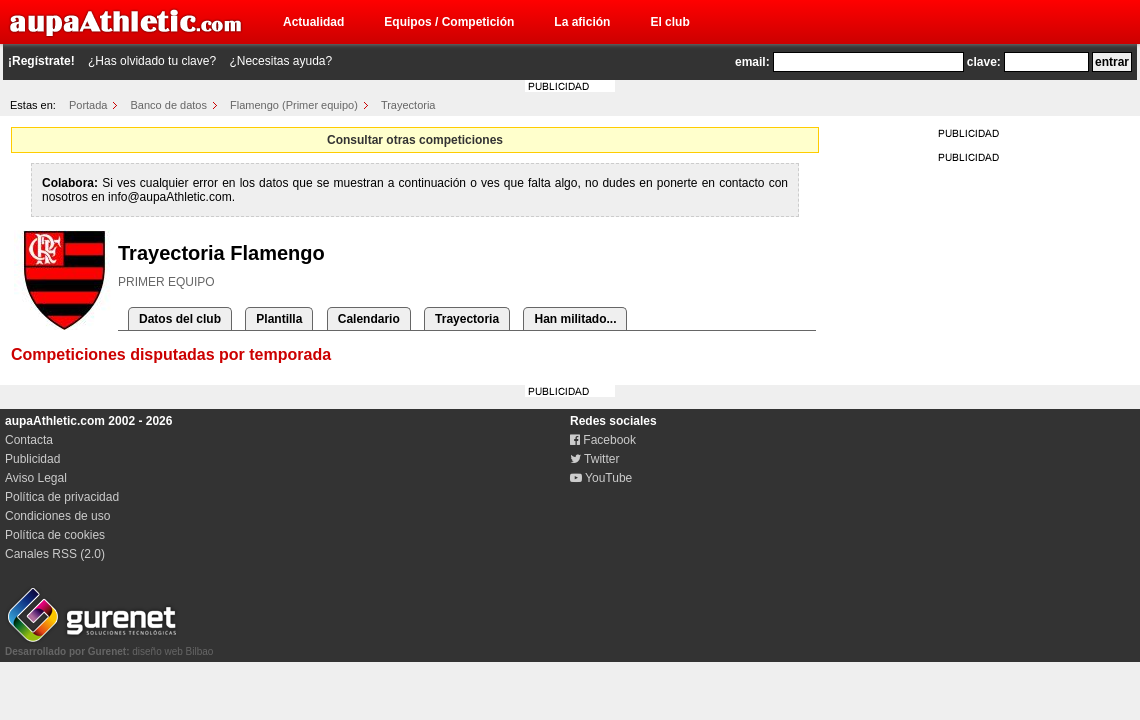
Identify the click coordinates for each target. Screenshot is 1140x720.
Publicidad (32, 459)
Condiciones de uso (57, 516)
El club (669, 22)
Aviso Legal (36, 478)
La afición (582, 22)
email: (752, 62)
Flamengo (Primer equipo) (294, 105)
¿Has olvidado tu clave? (152, 61)
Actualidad (313, 22)
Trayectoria (408, 105)
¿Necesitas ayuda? (280, 61)
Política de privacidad (62, 497)
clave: (984, 62)
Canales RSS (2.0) (55, 554)
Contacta (29, 440)
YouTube (601, 478)
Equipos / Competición (449, 22)
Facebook (603, 440)
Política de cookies (55, 535)
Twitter (594, 459)
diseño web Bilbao (109, 646)
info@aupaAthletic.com (170, 197)
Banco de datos (169, 105)
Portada (88, 105)
